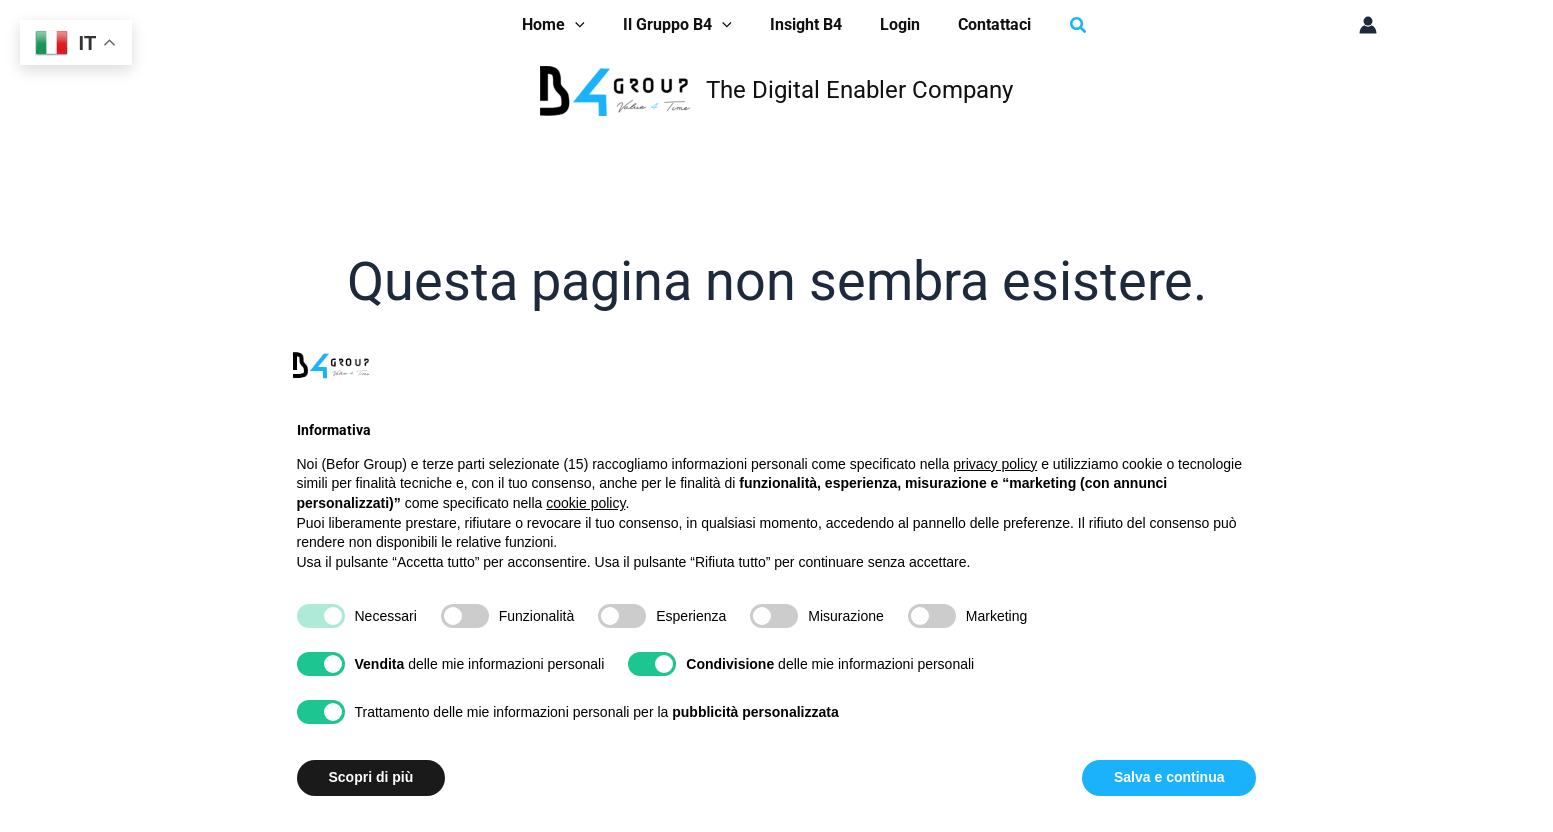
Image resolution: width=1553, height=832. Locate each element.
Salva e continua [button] (1169, 777)
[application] (587, 25)
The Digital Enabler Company (859, 90)
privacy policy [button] (995, 464)
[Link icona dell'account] (1368, 25)
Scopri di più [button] (371, 777)
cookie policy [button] (585, 503)
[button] (1064, 25)
